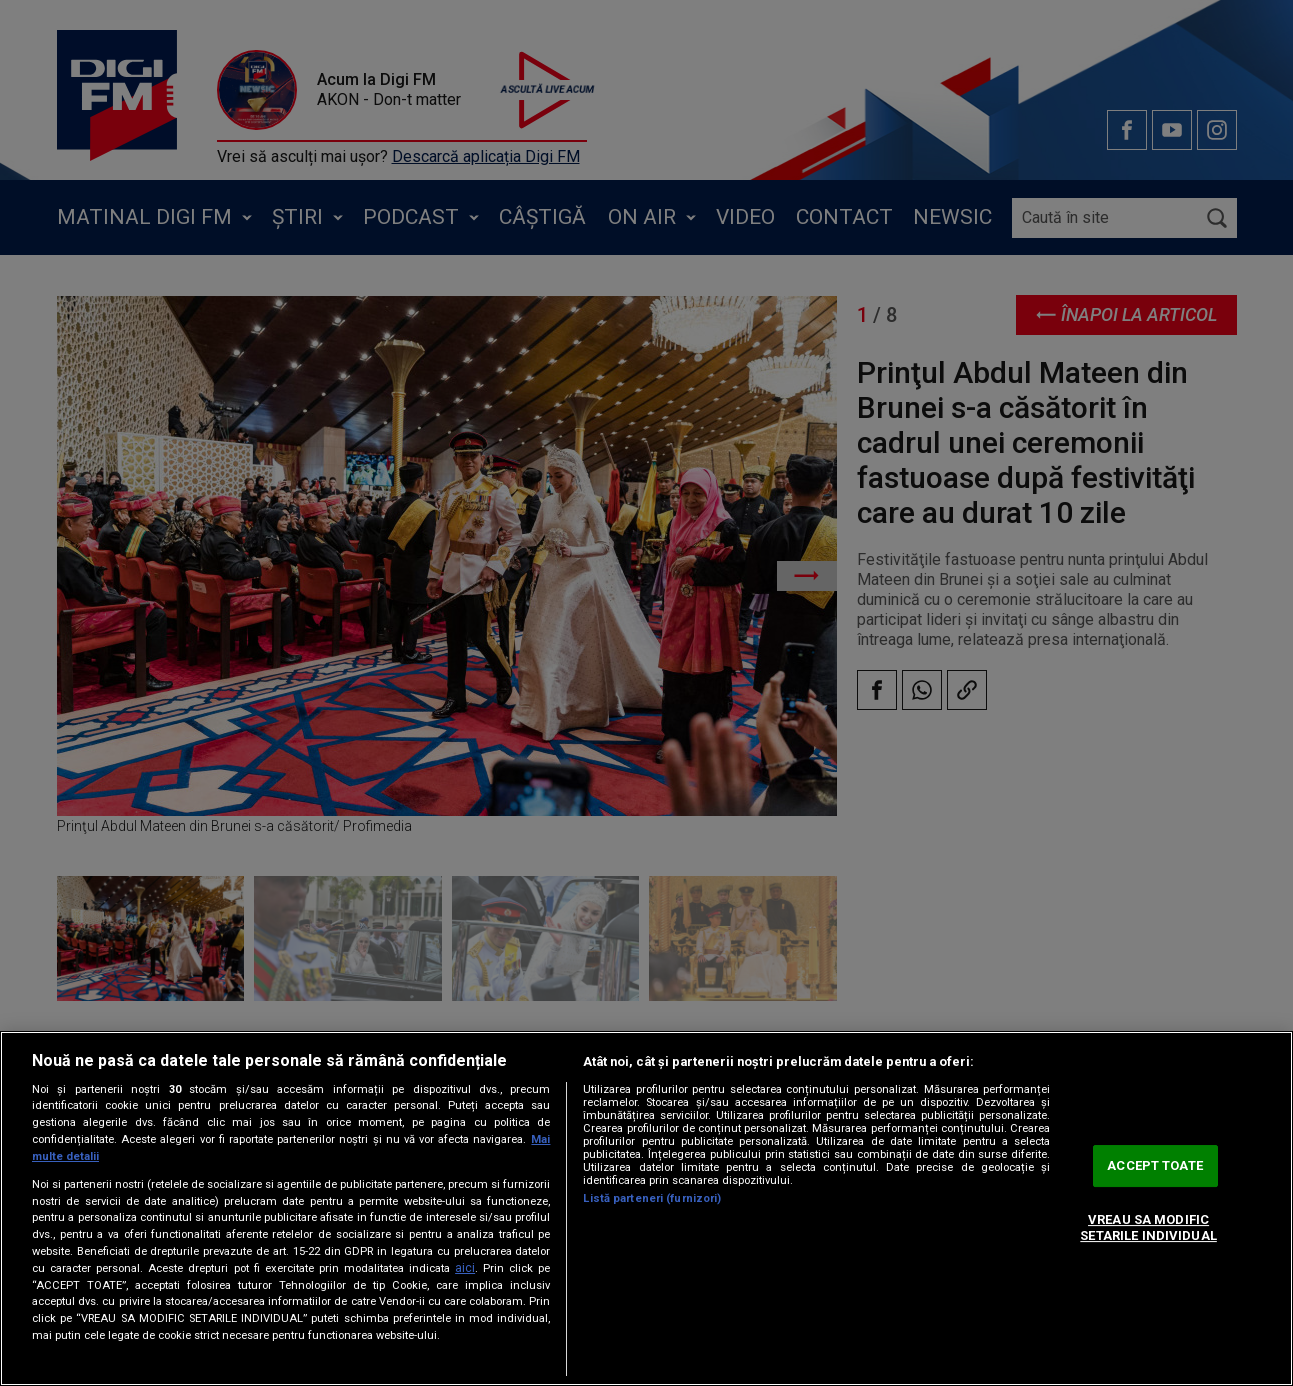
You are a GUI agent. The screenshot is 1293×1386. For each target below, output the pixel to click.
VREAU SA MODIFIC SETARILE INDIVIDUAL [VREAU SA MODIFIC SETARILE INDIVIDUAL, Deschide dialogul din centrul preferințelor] (1148, 1227)
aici (465, 1268)
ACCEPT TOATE (1155, 1166)
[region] (646, 1208)
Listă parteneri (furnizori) (652, 1198)
